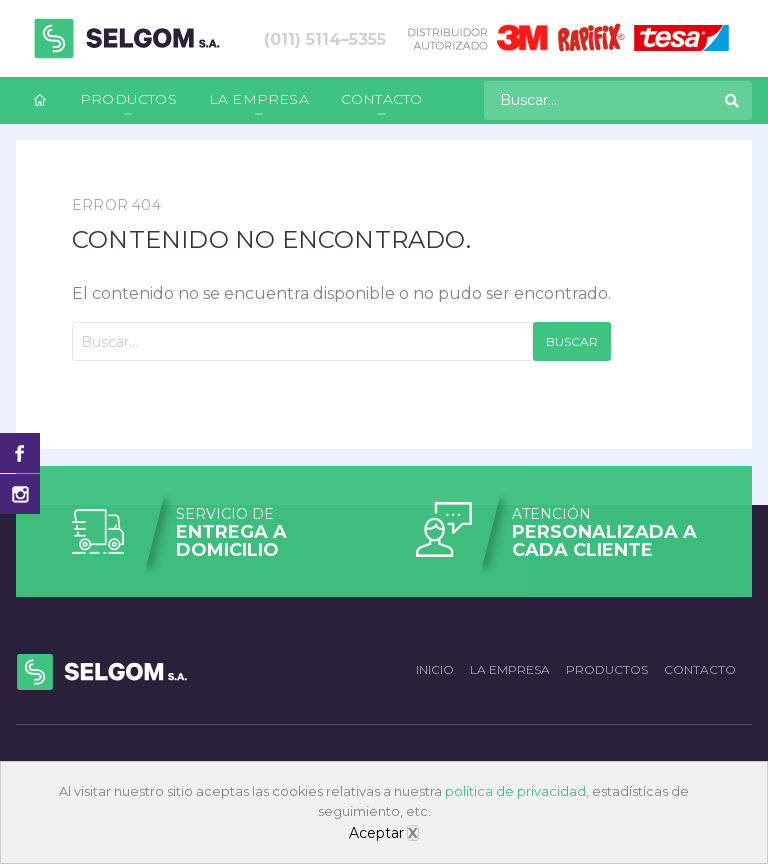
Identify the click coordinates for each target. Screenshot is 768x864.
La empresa (259, 99)
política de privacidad (515, 791)
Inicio (435, 669)
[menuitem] (40, 100)
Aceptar (376, 833)
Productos (128, 99)
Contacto (382, 99)
